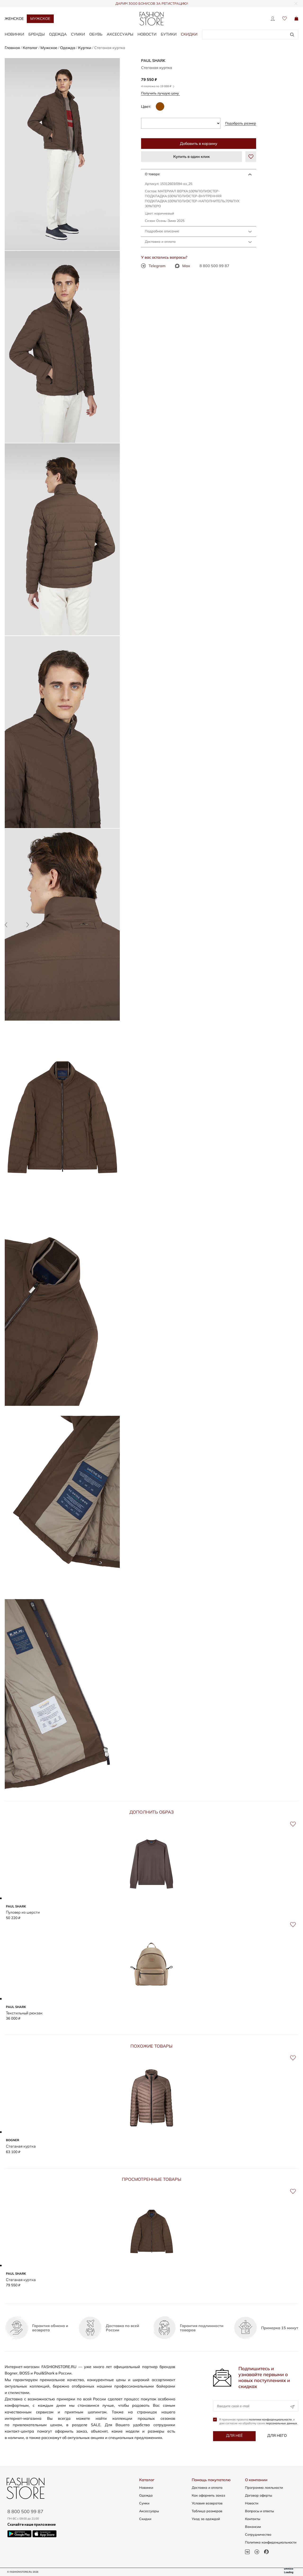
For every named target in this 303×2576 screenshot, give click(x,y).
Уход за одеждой (206, 2519)
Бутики (169, 34)
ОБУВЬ (95, 34)
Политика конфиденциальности (270, 2542)
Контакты (252, 2519)
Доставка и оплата (160, 241)
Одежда (146, 2495)
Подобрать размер (240, 123)
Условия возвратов (207, 2503)
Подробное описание (162, 231)
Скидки (189, 34)
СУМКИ (78, 34)
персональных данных (281, 2424)
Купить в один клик (191, 156)
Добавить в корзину (198, 143)
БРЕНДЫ (36, 34)
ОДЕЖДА (58, 34)
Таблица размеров (207, 2511)
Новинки (146, 2487)
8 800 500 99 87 (214, 265)
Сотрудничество (258, 2534)
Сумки (144, 2503)
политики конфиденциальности (270, 2420)
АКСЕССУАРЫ (120, 34)
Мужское (40, 18)
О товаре (152, 174)
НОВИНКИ (14, 34)
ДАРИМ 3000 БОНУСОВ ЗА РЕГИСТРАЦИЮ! (151, 3)
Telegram (153, 265)
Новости (147, 34)
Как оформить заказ (208, 2495)
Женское (14, 18)
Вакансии (253, 2527)
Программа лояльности (264, 2487)
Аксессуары (149, 2511)
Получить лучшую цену (161, 93)
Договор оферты (258, 2495)
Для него (277, 2436)
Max (182, 265)
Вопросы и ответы (259, 2511)
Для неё (234, 2436)
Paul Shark (153, 60)
